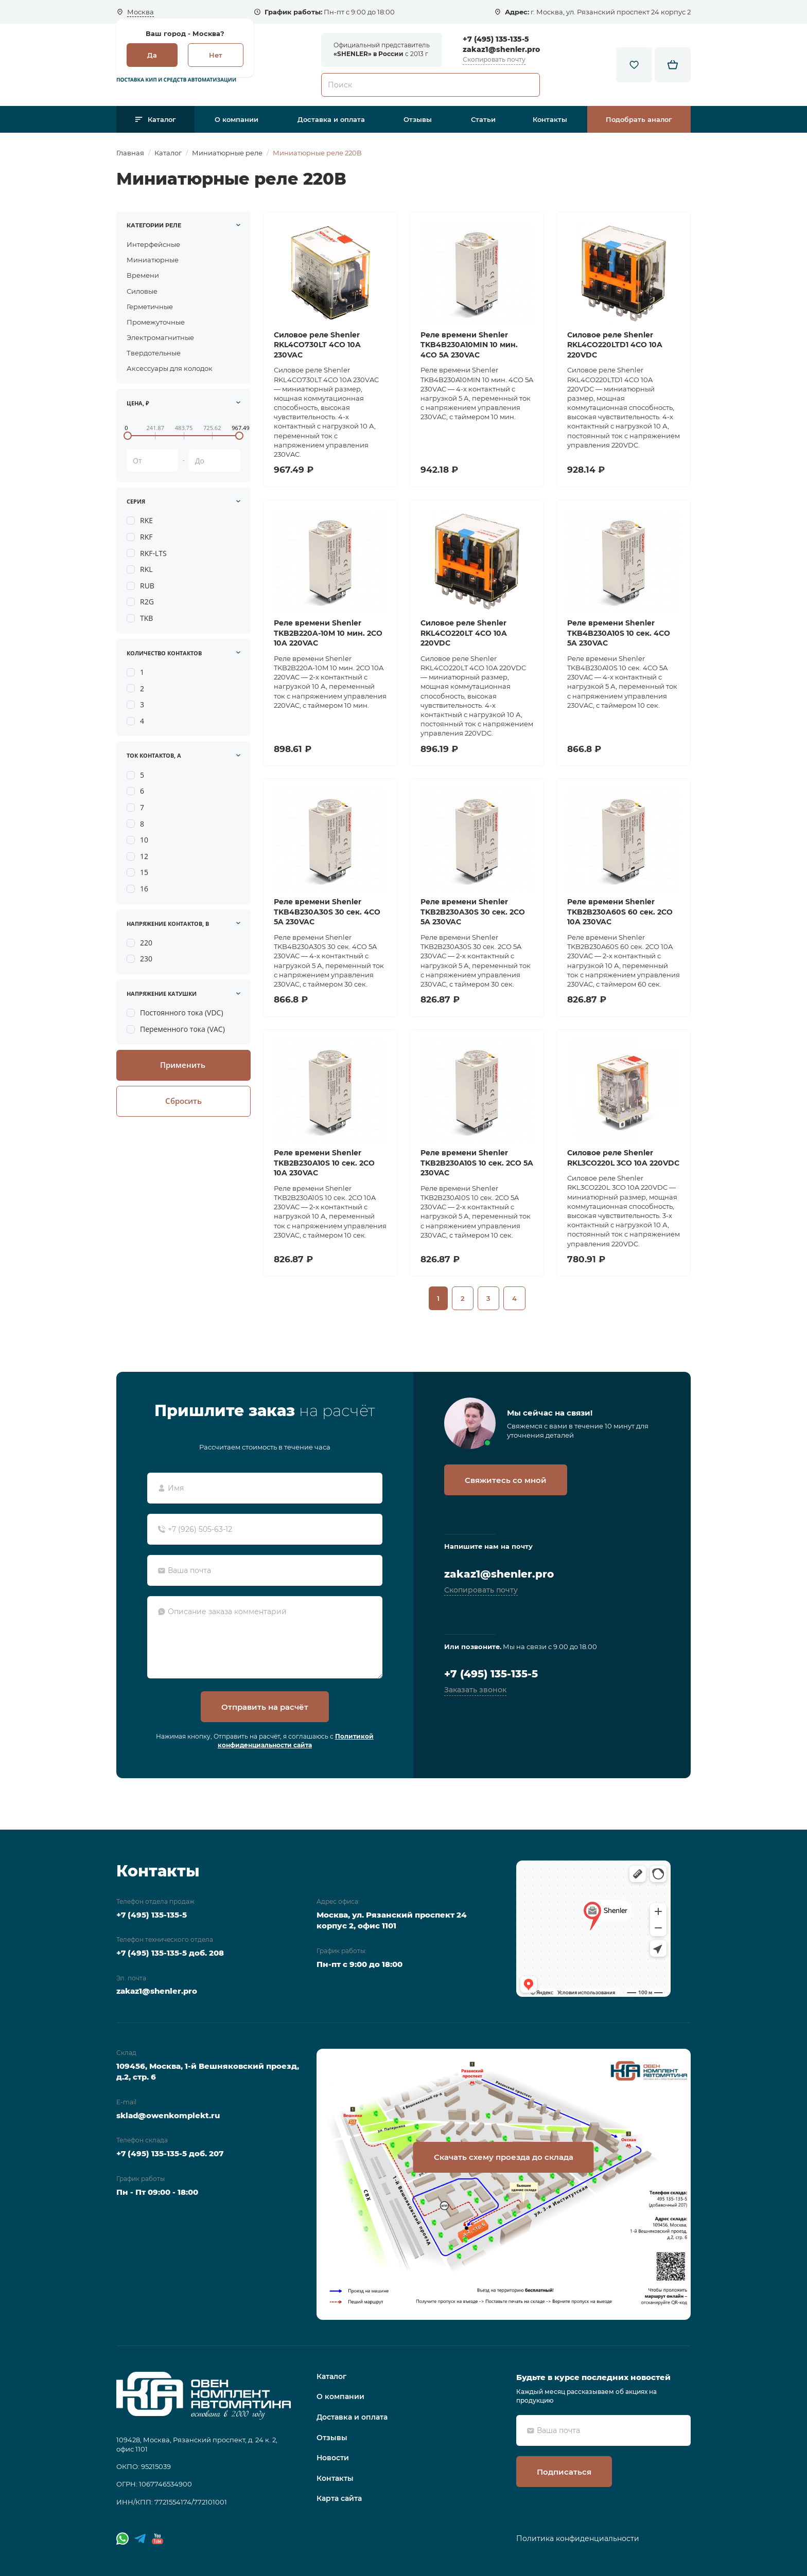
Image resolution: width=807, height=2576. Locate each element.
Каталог (162, 119)
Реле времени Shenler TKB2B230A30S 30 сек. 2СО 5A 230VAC (472, 911)
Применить (182, 1065)
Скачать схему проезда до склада (503, 2157)
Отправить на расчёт (264, 1707)
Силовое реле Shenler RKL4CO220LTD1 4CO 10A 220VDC (614, 345)
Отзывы (418, 119)
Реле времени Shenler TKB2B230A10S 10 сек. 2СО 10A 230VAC (324, 1162)
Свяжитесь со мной (506, 1480)
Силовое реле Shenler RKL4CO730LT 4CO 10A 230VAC (317, 345)
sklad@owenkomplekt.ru (168, 2115)
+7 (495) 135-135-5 (496, 39)
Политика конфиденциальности (577, 2538)
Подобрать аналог (639, 119)
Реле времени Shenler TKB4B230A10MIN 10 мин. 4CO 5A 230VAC (469, 345)
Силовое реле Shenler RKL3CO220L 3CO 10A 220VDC (623, 1158)
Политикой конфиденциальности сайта (296, 1740)
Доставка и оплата (331, 119)
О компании (236, 119)
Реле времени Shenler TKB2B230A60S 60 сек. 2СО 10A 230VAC (620, 911)
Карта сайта (339, 2498)
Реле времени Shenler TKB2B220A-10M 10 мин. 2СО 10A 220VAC (328, 633)
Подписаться (564, 2472)
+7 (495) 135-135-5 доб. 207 (169, 2153)
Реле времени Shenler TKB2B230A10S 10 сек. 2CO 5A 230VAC (476, 1162)
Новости (333, 2457)
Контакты (550, 119)
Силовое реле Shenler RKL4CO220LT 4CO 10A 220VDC (463, 633)
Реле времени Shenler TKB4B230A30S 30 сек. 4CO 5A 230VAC (327, 911)
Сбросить (183, 1101)
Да (152, 55)
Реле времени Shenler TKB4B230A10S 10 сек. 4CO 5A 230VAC (618, 633)
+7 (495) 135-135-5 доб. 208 (170, 1953)
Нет (215, 55)
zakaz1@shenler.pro (501, 49)
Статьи (483, 119)
